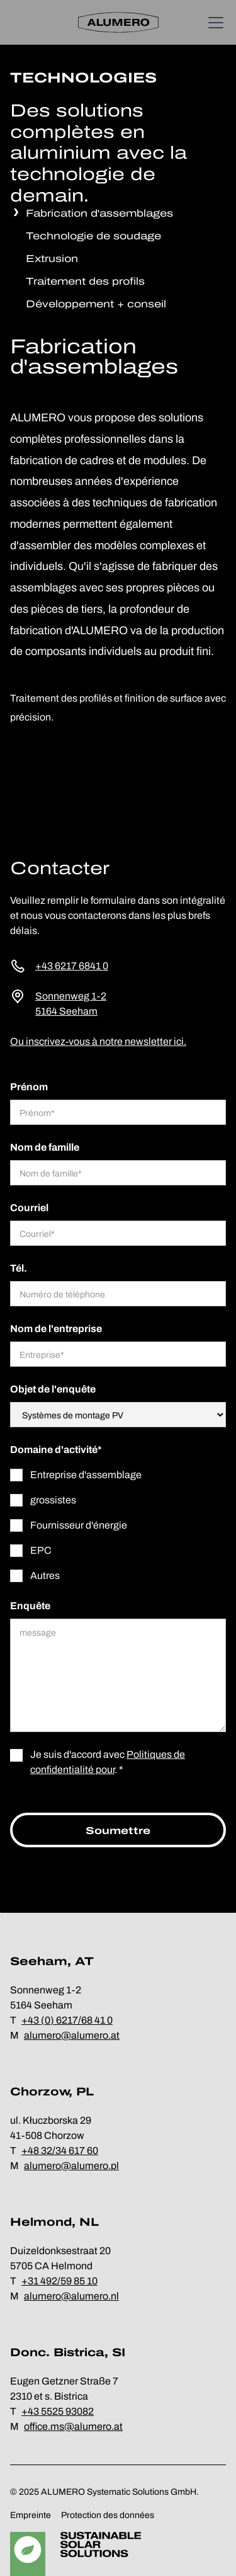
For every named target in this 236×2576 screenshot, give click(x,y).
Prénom (29, 1086)
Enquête (30, 1605)
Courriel (29, 1207)
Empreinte (30, 2515)
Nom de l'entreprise (56, 1328)
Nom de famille (44, 1147)
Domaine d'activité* (56, 1449)
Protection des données (107, 2515)
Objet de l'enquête (53, 1389)
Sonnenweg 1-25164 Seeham (70, 1004)
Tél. (18, 1268)
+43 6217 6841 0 (71, 965)
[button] (213, 23)
